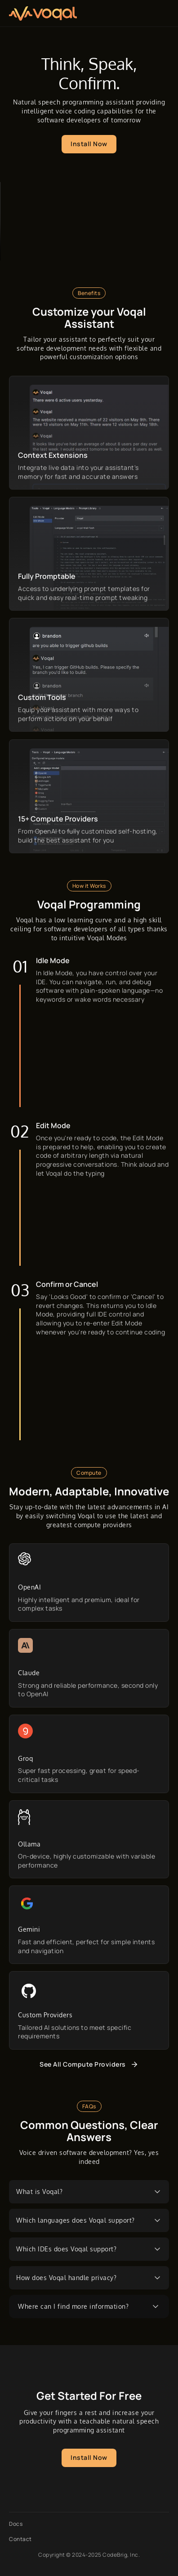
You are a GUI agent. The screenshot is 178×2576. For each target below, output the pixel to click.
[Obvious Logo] (43, 13)
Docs (15, 2524)
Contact (20, 2539)
